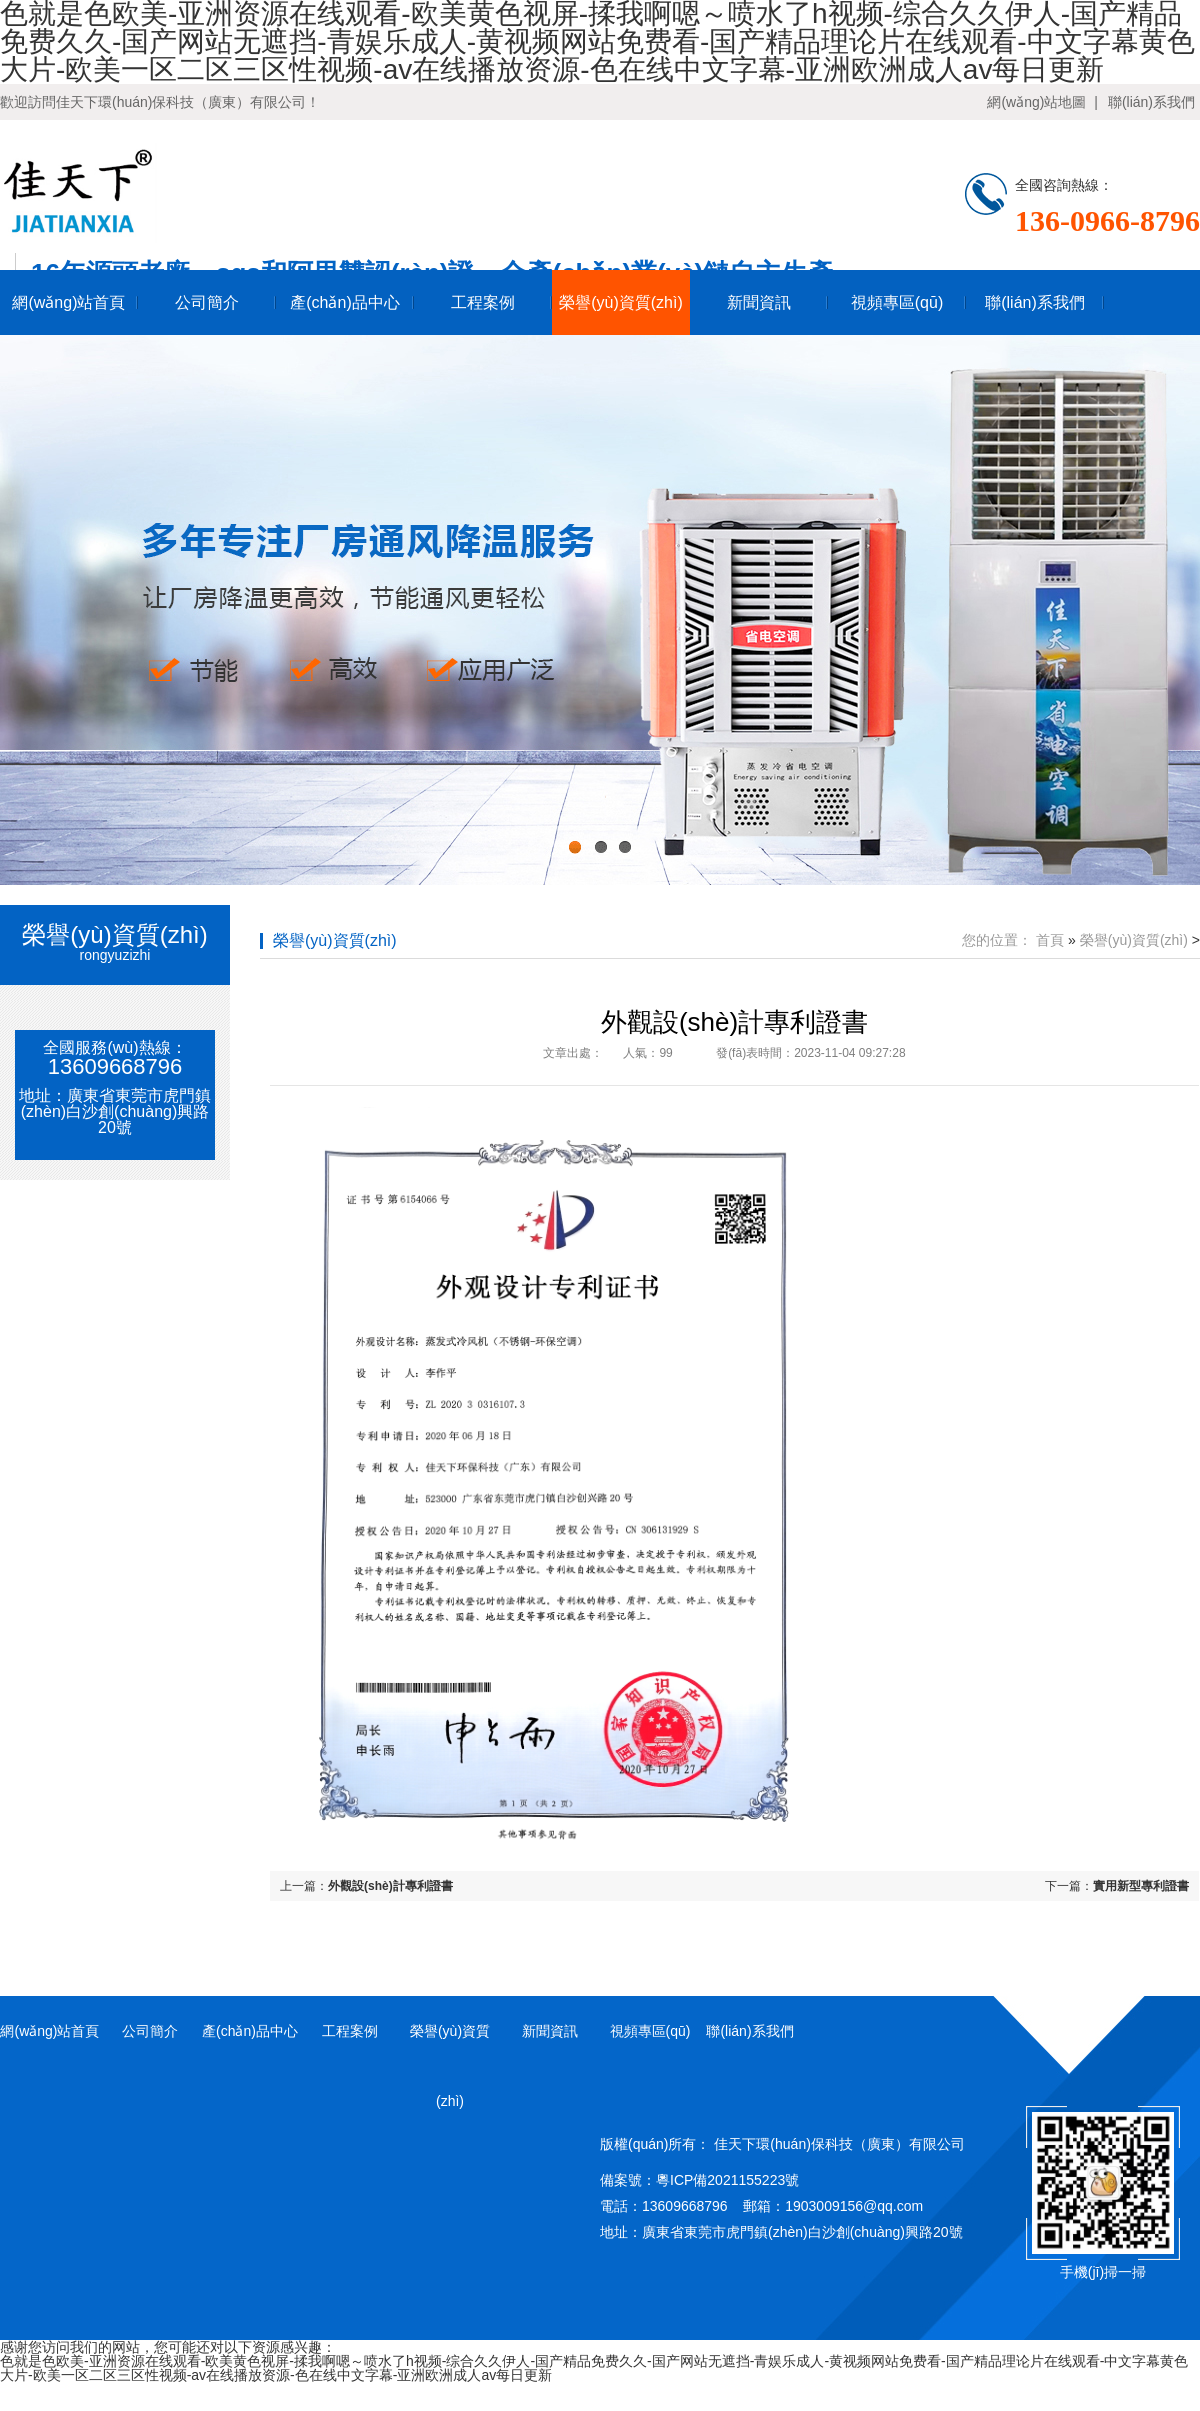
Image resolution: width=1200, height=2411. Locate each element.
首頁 (1050, 940)
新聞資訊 (759, 302)
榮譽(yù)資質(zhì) (621, 302)
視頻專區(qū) (897, 302)
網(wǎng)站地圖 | (1042, 102)
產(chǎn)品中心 (344, 302)
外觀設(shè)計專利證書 (390, 1886)
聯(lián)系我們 (1151, 102)
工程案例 (483, 302)
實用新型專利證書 (1141, 1886)
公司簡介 (207, 302)
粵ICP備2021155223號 (727, 2180)
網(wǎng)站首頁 (68, 302)
